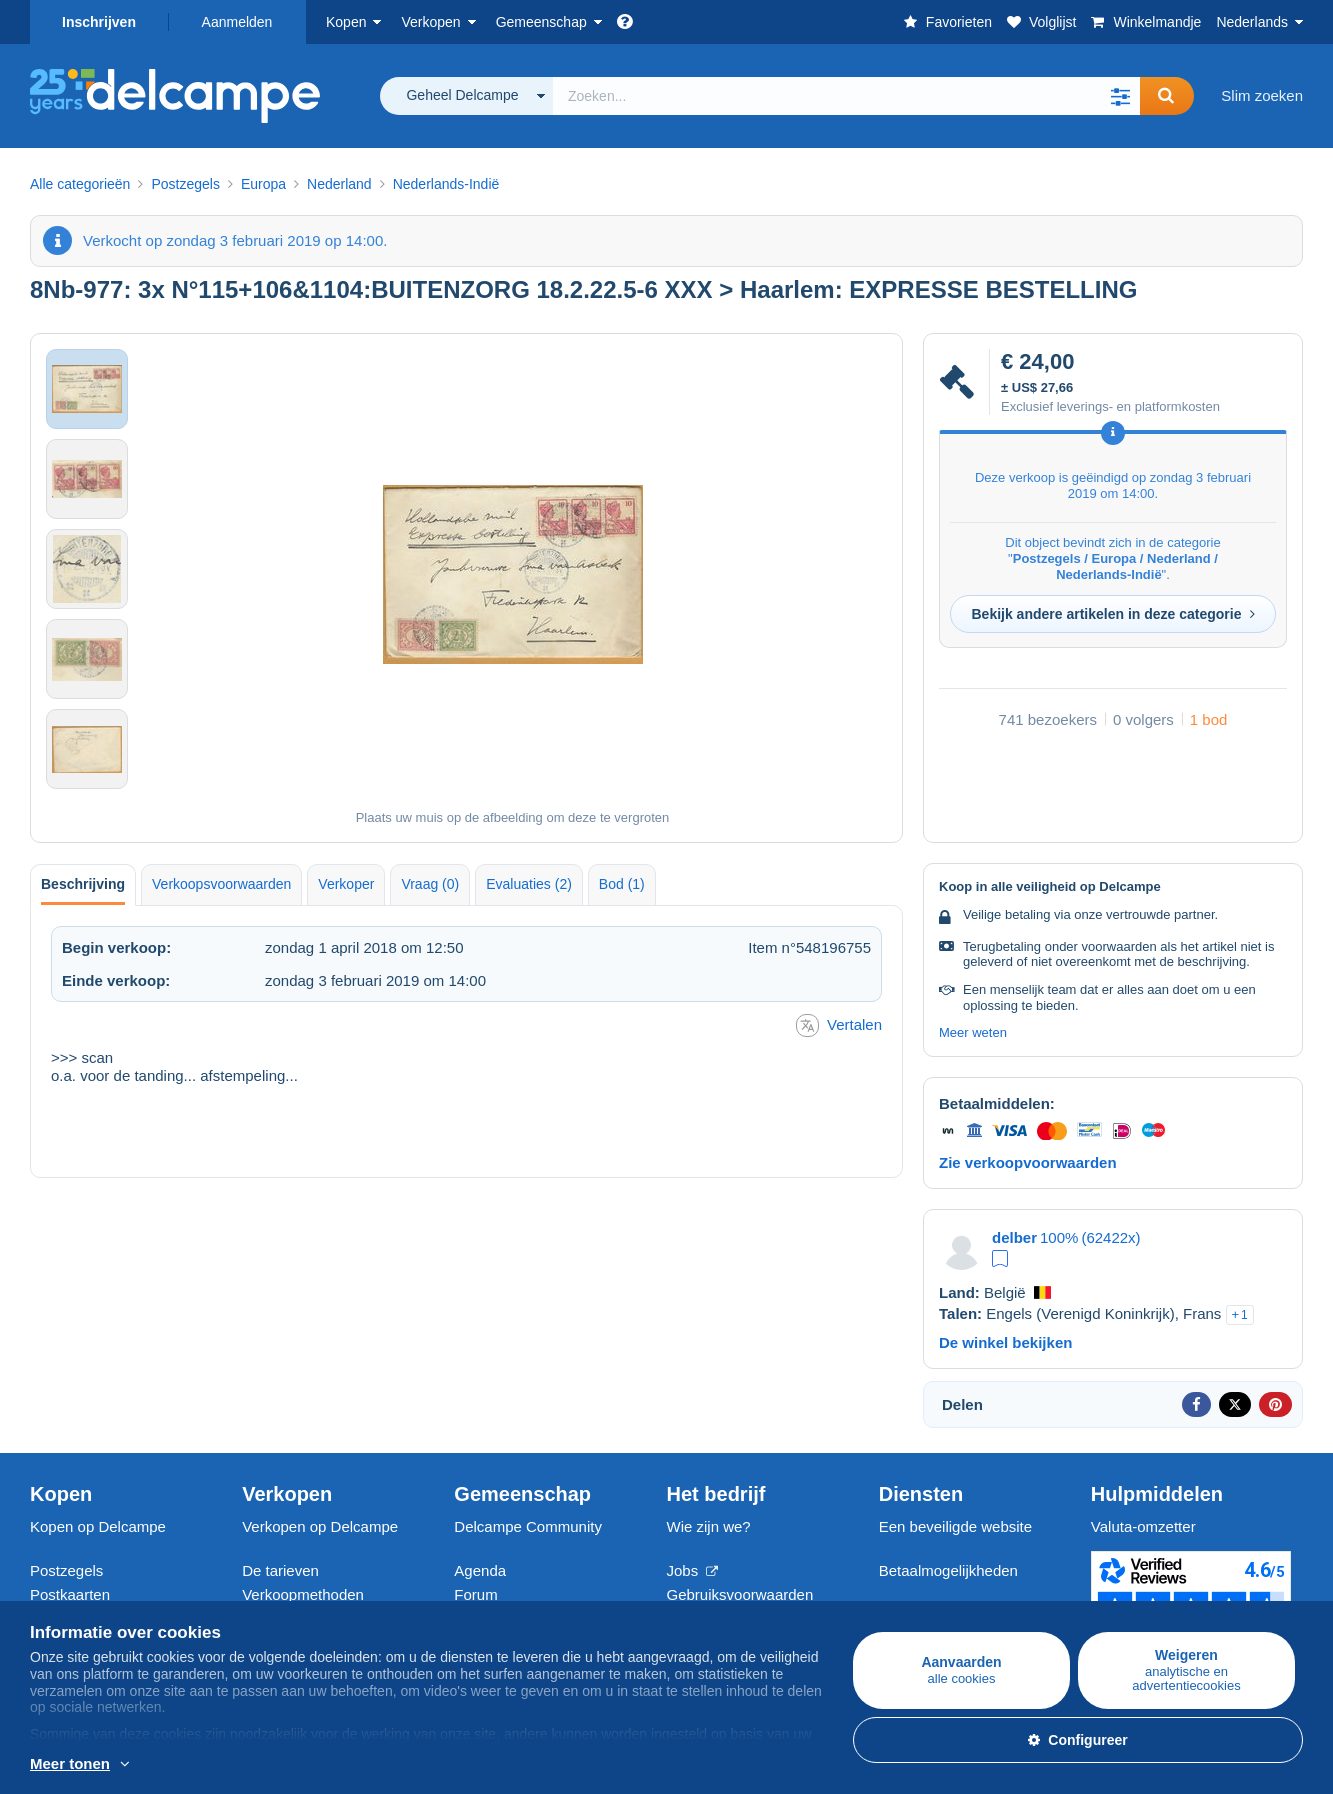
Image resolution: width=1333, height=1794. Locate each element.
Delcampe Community (528, 1526)
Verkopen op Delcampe (320, 1526)
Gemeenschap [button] (541, 22)
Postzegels (66, 1570)
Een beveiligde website (955, 1526)
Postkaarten (70, 1594)
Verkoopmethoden (303, 1594)
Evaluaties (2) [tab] (529, 884)
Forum (475, 1594)
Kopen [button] (346, 22)
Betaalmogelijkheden (948, 1570)
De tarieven (280, 1570)
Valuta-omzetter (1143, 1526)
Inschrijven (99, 22)
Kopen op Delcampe (98, 1526)
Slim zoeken (1262, 95)
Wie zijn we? (709, 1526)
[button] (1120, 96)
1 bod (1209, 719)
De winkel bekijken (1005, 1342)
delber (1014, 1237)
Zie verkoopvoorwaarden (1028, 1162)
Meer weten (973, 1032)
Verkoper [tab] (346, 884)
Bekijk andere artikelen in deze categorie (1112, 614)
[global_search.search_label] (846, 96)
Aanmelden (237, 22)
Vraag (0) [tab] (430, 884)
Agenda (480, 1570)
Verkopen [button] (430, 22)
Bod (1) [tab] (622, 884)
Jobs (693, 1570)
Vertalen (839, 1025)
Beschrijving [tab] (83, 884)
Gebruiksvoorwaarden (740, 1594)
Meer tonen (70, 1763)
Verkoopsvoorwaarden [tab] (221, 884)
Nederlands (1252, 22)
